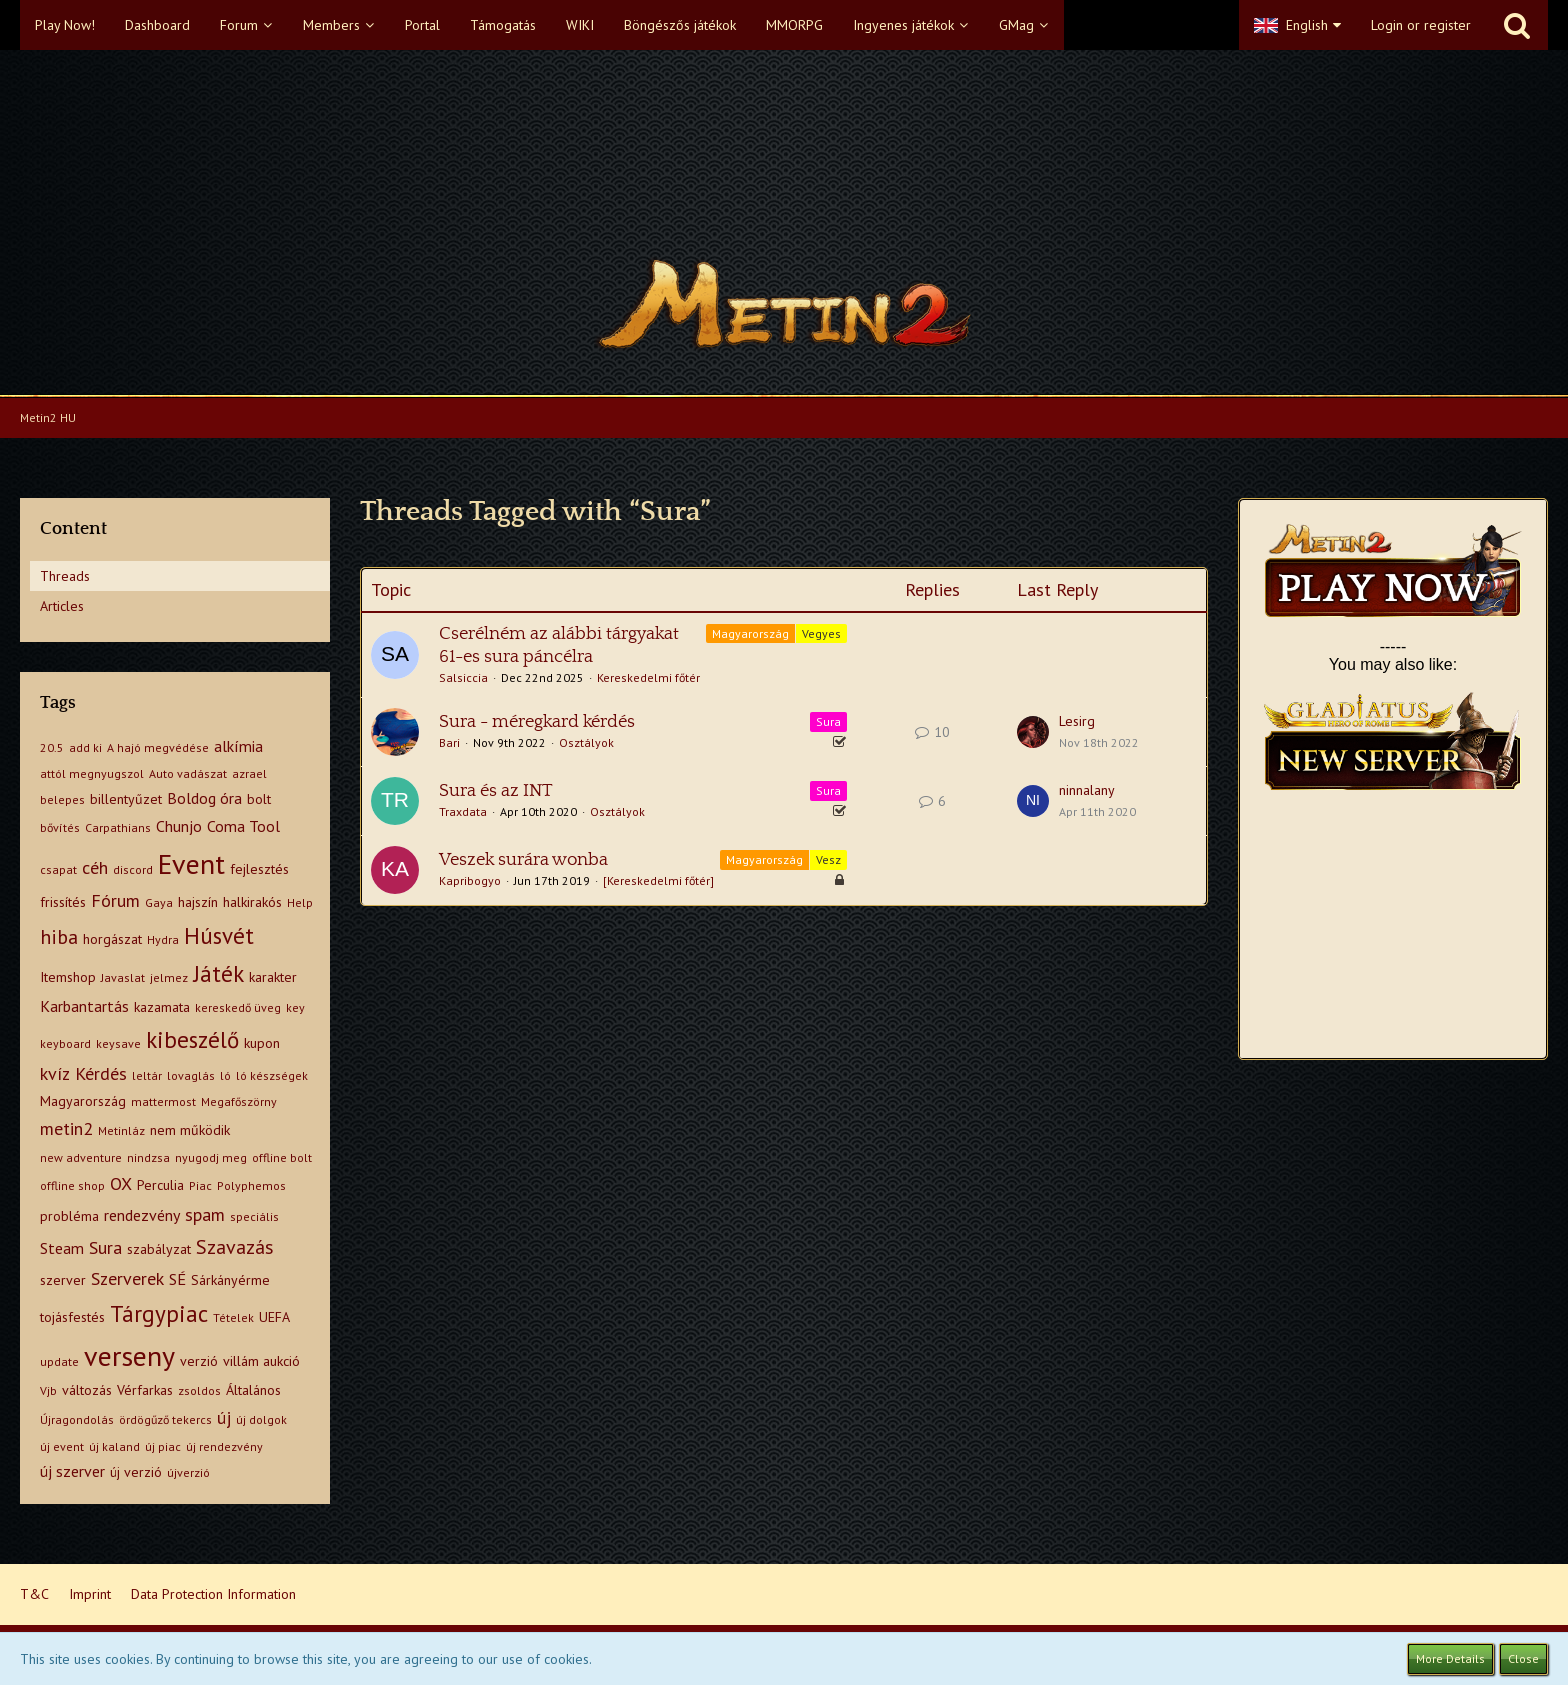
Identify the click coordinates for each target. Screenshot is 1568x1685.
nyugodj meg (211, 1157)
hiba (59, 937)
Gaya (159, 902)
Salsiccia (463, 677)
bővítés (60, 827)
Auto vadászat (188, 773)
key (295, 1007)
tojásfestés (72, 1317)
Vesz (828, 859)
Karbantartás (84, 1006)
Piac (200, 1185)
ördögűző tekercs (165, 1419)
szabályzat (159, 1249)
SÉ (177, 1279)
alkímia (238, 746)
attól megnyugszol (92, 773)
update (59, 1361)
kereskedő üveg (238, 1007)
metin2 (66, 1128)
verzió (199, 1361)
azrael (249, 773)
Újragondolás (77, 1419)
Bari (449, 742)
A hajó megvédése (158, 747)
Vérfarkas (145, 1390)
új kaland (114, 1446)
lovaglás (191, 1075)
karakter (273, 977)
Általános (253, 1390)
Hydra (163, 939)
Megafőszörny (239, 1101)
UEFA (274, 1317)
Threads (65, 576)
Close (1523, 1658)
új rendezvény (224, 1446)
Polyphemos (251, 1185)
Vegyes (821, 633)
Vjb (48, 1390)
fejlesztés (259, 869)
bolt (259, 799)
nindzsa (148, 1157)
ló (225, 1075)
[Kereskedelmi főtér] (658, 880)
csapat (58, 869)
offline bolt (282, 1157)
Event (191, 863)
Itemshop (68, 977)
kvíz (55, 1073)
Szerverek (127, 1278)
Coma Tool (243, 826)
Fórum (115, 900)
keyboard (65, 1043)
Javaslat (123, 977)
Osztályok (586, 742)
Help (300, 902)
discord (133, 869)
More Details (1450, 1658)
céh (95, 867)
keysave (118, 1043)
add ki (85, 747)
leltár (147, 1075)
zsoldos (199, 1390)
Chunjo (179, 826)
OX (121, 1183)
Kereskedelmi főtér (648, 677)
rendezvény (142, 1215)
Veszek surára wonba (523, 860)
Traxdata (463, 811)
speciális (254, 1216)
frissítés (63, 902)
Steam (62, 1248)
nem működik (190, 1130)
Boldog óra (204, 798)
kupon (262, 1043)
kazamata (162, 1007)
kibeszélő (192, 1039)
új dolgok (261, 1419)
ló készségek (272, 1075)
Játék (218, 973)
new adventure (81, 1157)
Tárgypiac (159, 1313)
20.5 (52, 747)
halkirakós (252, 902)
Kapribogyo (470, 880)
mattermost (163, 1101)
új (224, 1417)
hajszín (198, 902)
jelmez (169, 977)
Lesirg (1077, 721)
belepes (62, 799)
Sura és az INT (496, 791)
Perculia (160, 1185)
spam (205, 1214)
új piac (163, 1446)
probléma (69, 1216)
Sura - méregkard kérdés (537, 722)
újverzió (188, 1472)
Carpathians (118, 827)
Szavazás (235, 1247)
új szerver (72, 1471)
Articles (62, 606)
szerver (63, 1280)
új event (62, 1446)
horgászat (112, 939)
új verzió (136, 1472)
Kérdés (101, 1073)
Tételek (233, 1317)
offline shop (72, 1185)
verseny (129, 1355)
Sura (105, 1247)
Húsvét (219, 935)
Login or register (1421, 25)
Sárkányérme (230, 1280)
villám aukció (261, 1361)
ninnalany (1087, 790)
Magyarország (83, 1101)
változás (87, 1390)
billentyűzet (126, 799)
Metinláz (121, 1130)
